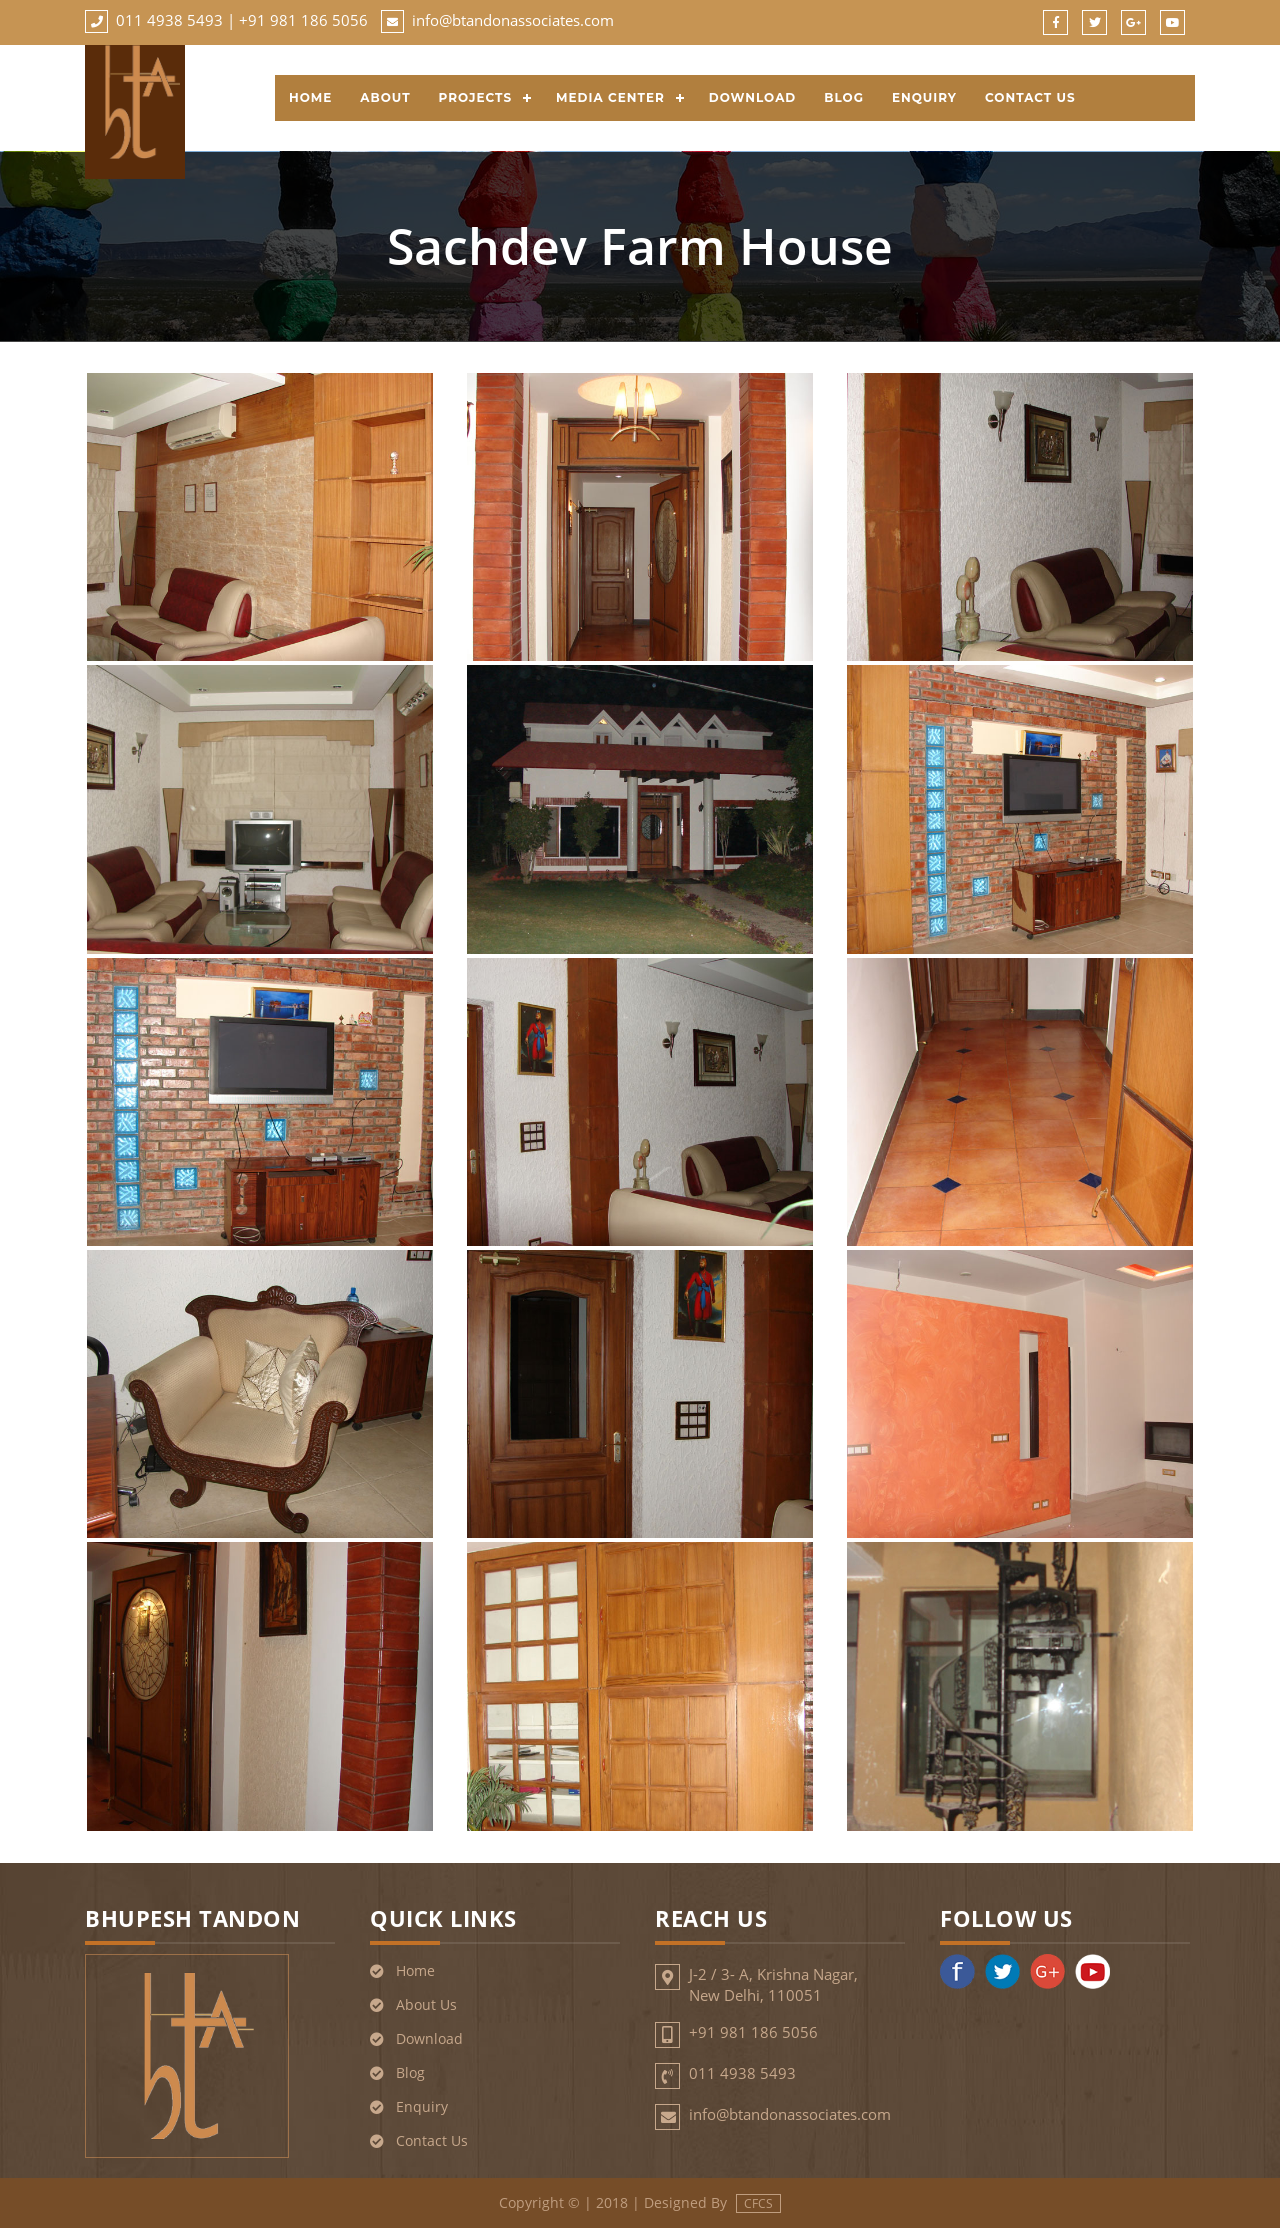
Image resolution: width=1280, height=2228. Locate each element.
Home (310, 97)
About (385, 97)
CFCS (758, 2203)
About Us (426, 2004)
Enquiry (924, 97)
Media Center (610, 97)
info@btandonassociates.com (513, 20)
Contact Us (1030, 97)
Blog (844, 97)
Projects (476, 97)
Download (752, 97)
